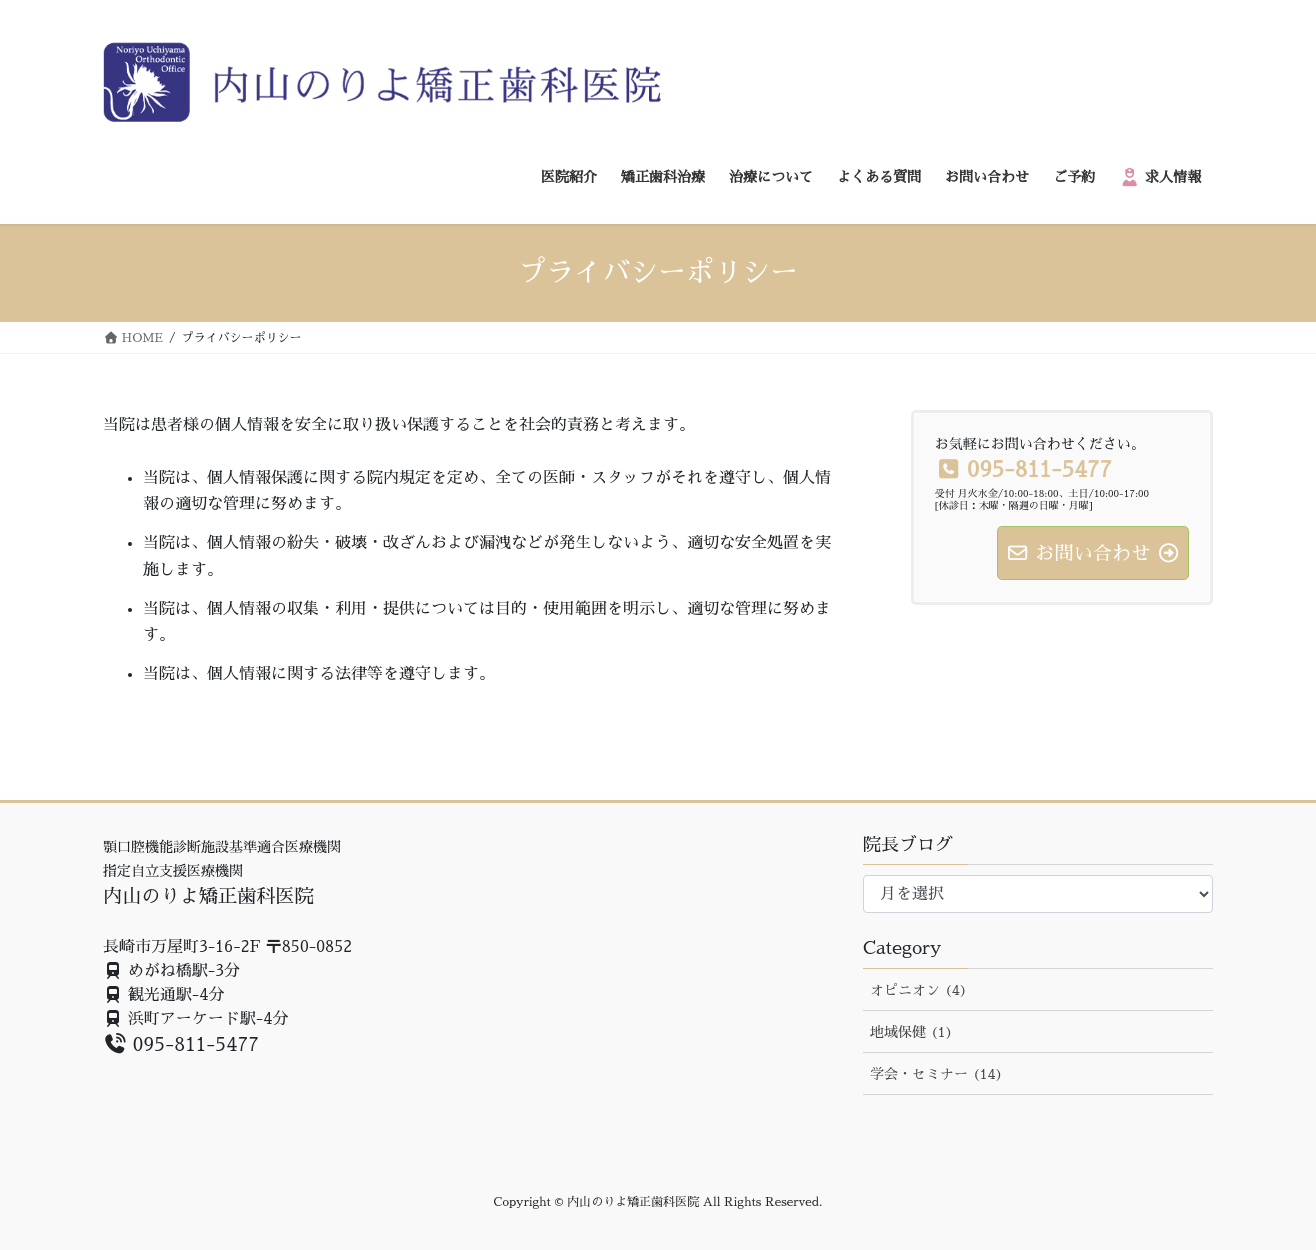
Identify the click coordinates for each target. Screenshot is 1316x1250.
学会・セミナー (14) (936, 1074)
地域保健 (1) (911, 1032)
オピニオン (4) (918, 990)
